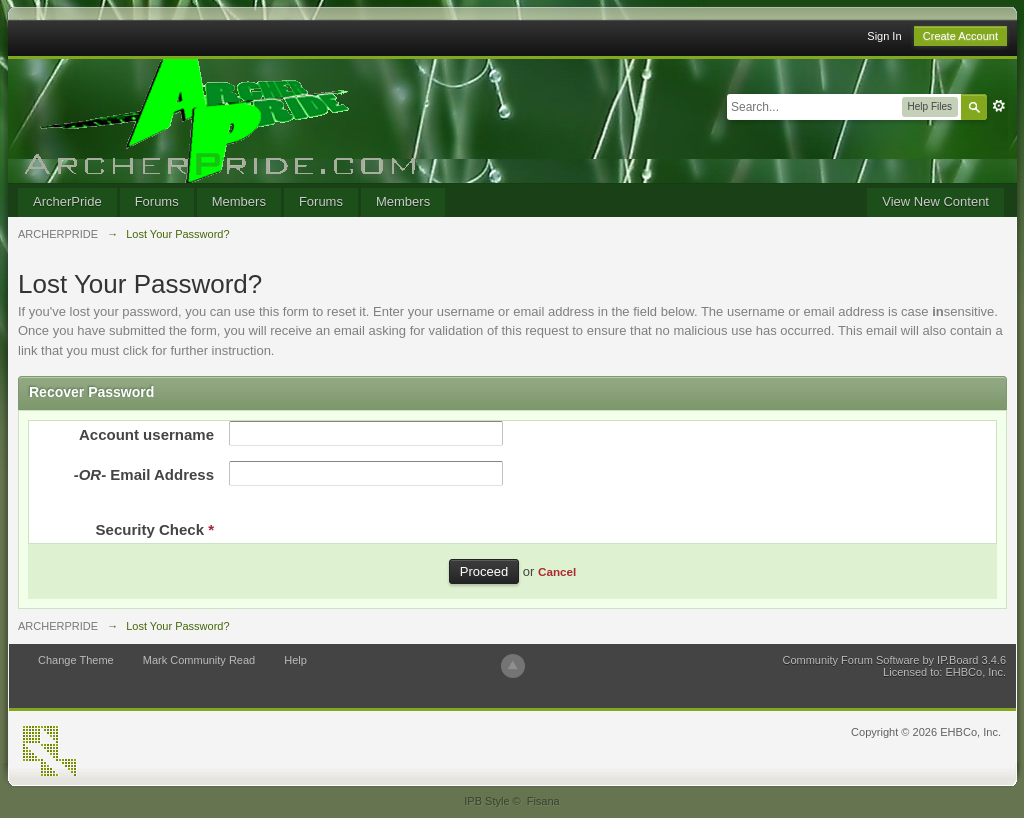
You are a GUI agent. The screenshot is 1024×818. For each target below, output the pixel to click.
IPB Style (486, 801)
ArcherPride (67, 201)
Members (239, 201)
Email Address (144, 474)
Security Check (155, 529)
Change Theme (76, 660)
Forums (157, 201)
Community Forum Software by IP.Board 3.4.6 (894, 660)
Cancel (557, 571)
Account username (146, 434)
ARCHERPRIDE (58, 626)
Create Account (960, 36)
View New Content (935, 201)
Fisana (543, 801)
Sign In (884, 36)
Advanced (999, 106)
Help (295, 660)
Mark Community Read (199, 660)
